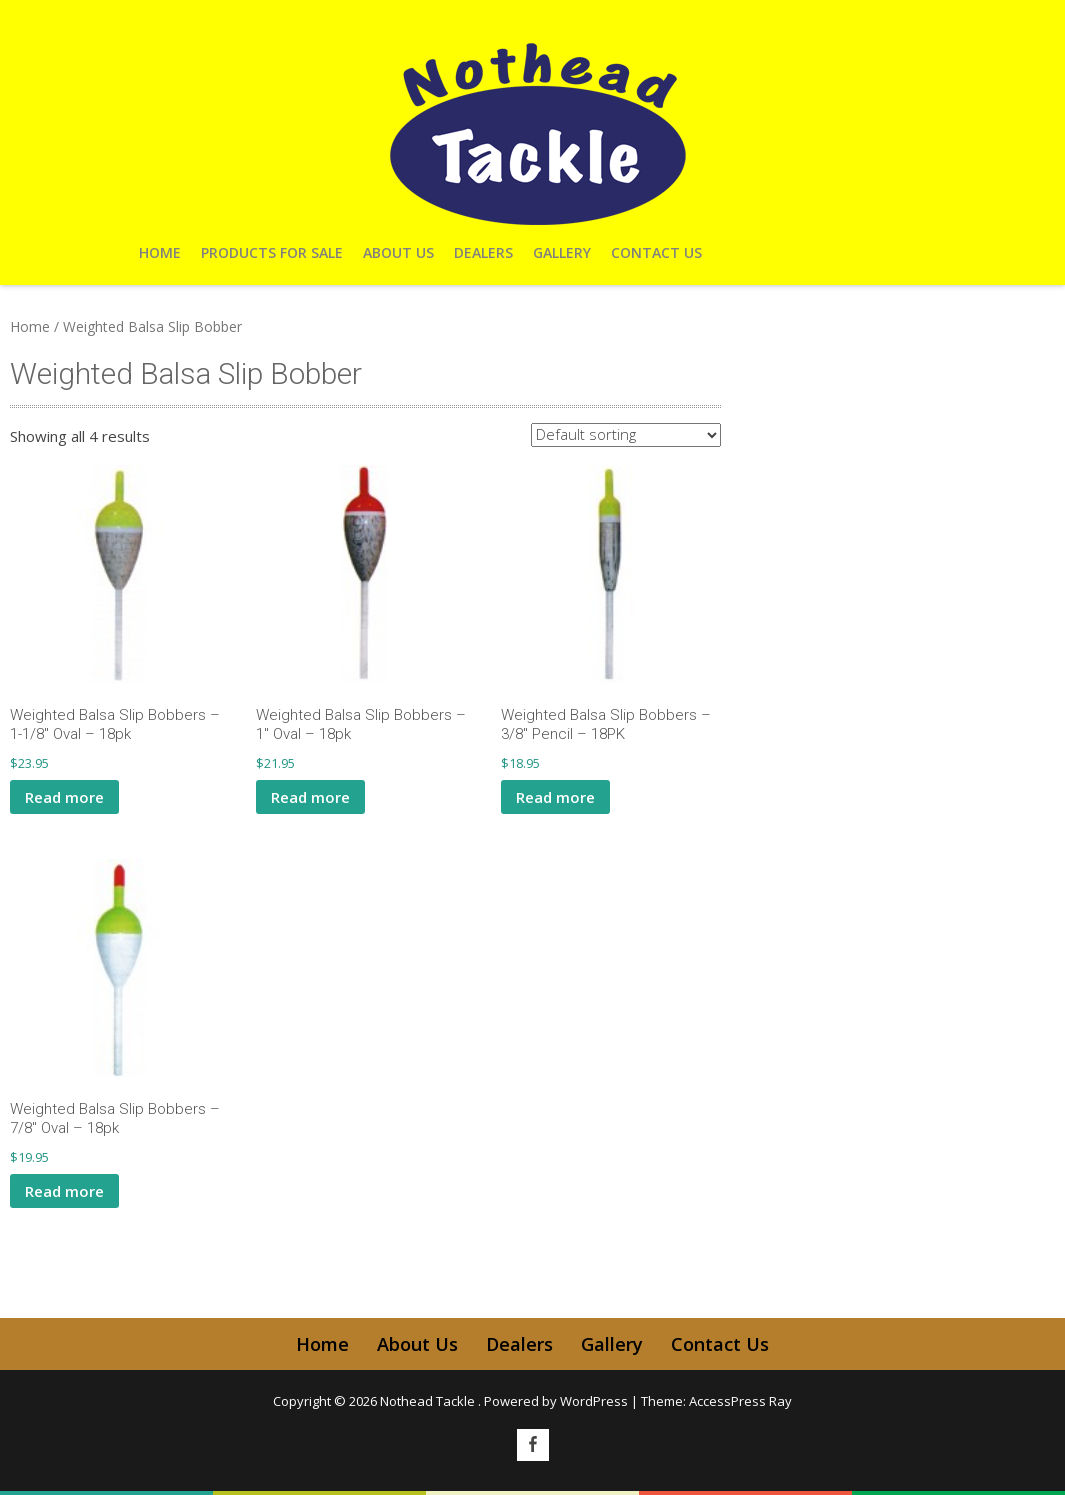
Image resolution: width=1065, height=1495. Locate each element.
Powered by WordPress (556, 1401)
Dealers (483, 252)
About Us (398, 252)
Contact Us (656, 252)
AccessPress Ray (740, 1401)
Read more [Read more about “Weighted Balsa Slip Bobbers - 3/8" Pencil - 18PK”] (555, 797)
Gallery (562, 252)
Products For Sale (272, 252)
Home (160, 252)
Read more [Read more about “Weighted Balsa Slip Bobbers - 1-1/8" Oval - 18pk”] (64, 797)
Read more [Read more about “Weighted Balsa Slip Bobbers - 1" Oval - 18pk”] (310, 797)
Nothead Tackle (429, 1401)
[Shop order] (626, 435)
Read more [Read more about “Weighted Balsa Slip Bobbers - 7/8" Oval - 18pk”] (64, 1191)
